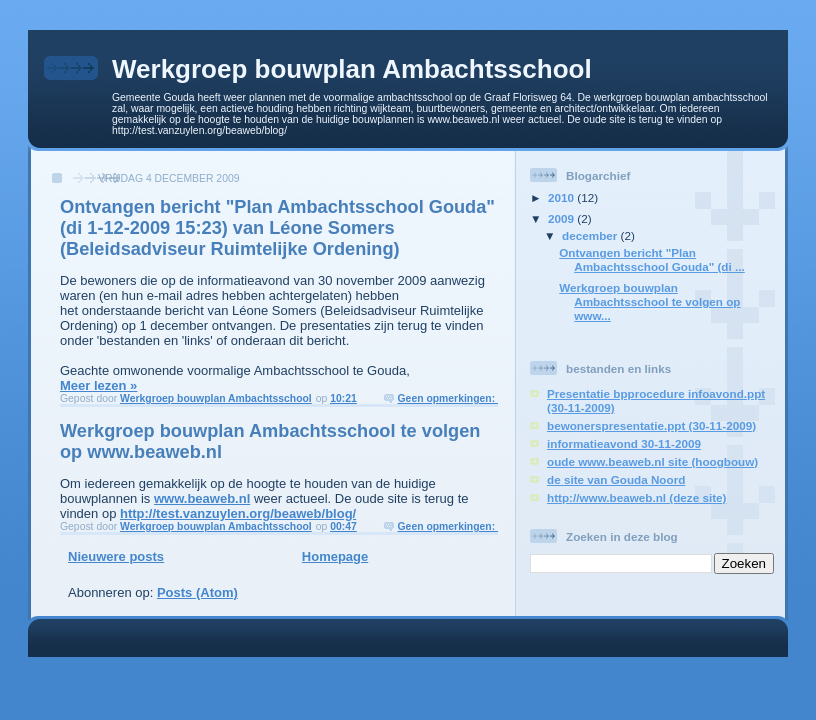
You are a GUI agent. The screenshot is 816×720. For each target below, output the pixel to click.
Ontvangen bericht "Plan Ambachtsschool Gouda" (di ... (651, 259)
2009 (562, 218)
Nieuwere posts (116, 556)
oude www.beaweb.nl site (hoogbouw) (652, 461)
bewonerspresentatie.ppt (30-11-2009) (651, 425)
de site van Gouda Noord (616, 479)
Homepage (335, 556)
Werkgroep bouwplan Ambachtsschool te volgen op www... (649, 301)
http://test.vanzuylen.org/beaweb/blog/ (238, 513)
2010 (562, 197)
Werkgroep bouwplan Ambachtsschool (352, 69)
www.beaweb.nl (202, 498)
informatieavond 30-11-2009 (624, 443)
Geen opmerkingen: (448, 398)
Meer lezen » (98, 385)
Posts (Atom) (197, 592)
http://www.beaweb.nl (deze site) (636, 497)
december (591, 235)
